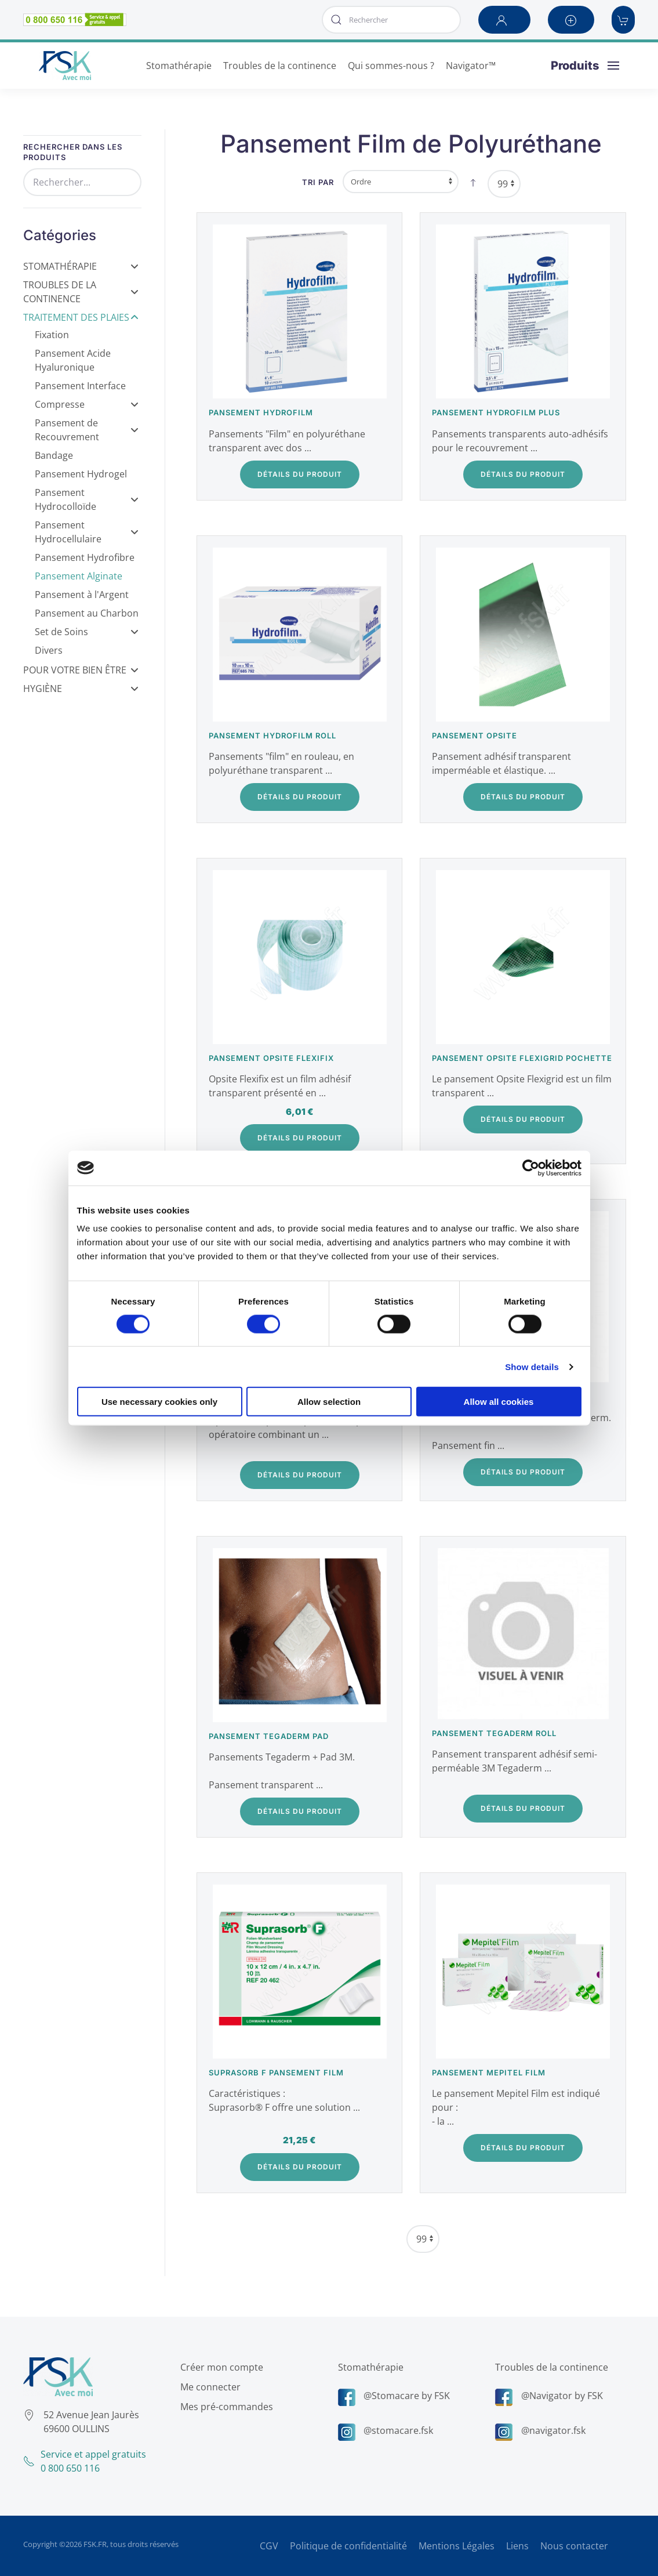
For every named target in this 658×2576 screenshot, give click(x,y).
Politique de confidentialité (348, 2545)
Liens (517, 2545)
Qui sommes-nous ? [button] (391, 65)
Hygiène (81, 688)
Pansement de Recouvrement (87, 429)
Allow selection (329, 1402)
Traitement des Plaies (81, 317)
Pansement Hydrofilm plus (496, 412)
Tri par (318, 182)
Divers (49, 650)
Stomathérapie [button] (179, 65)
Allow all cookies (499, 1402)
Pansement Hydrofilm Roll (272, 735)
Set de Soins (87, 632)
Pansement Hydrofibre (84, 557)
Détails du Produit (299, 474)
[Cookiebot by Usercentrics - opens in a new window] (530, 1167)
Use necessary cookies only (159, 1402)
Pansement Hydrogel (81, 474)
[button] (504, 20)
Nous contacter (574, 2545)
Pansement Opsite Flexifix (271, 1058)
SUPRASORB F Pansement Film (276, 2072)
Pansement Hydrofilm (261, 412)
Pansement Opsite (474, 735)
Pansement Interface (80, 385)
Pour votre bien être (81, 670)
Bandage (54, 455)
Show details (532, 1366)
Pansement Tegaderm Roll (494, 1733)
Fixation (52, 334)
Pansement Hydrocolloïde (87, 499)
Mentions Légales (457, 2545)
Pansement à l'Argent (82, 594)
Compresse (87, 404)
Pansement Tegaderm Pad (269, 1736)
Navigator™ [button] (471, 65)
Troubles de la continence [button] (279, 65)
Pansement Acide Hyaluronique (73, 360)
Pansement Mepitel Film (489, 2072)
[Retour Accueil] (65, 65)
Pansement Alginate (78, 576)
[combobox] (391, 20)
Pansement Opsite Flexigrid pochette (522, 1058)
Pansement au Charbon (87, 613)
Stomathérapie (81, 266)
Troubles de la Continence (81, 291)
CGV (269, 2545)
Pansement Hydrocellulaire (87, 532)
